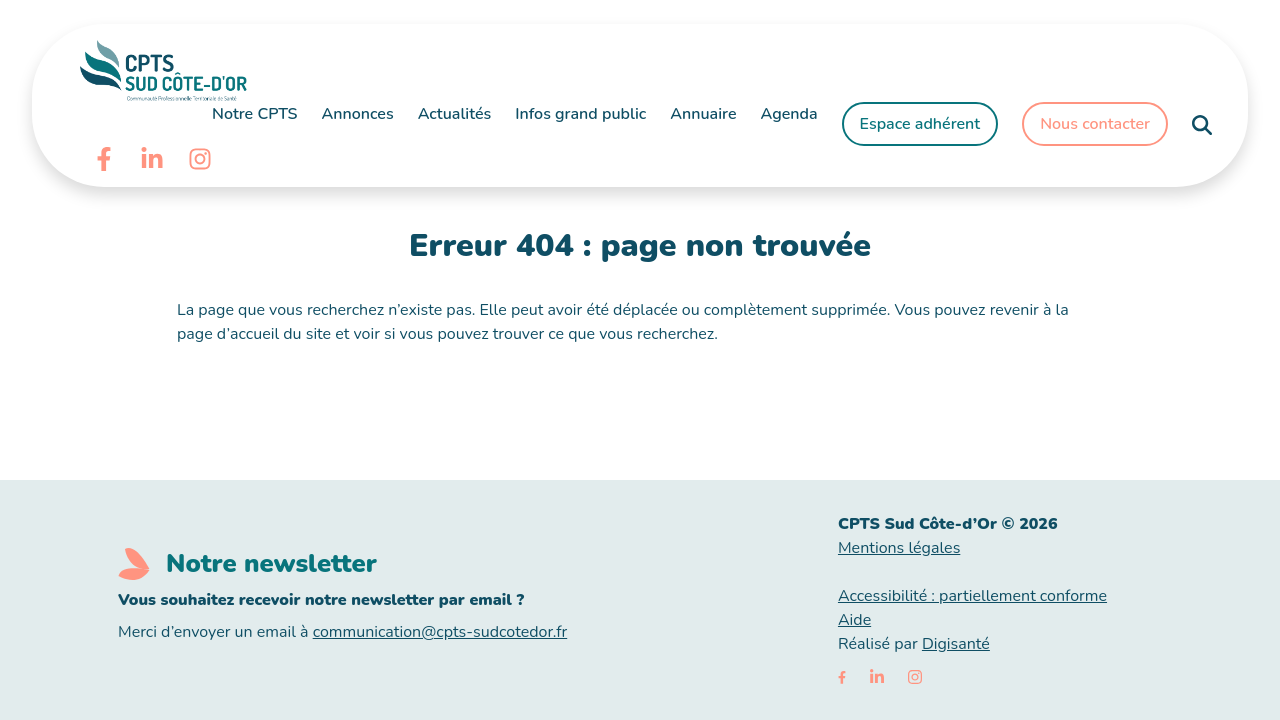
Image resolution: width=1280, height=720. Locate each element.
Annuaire (703, 114)
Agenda (789, 114)
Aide (854, 620)
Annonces (358, 114)
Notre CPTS (255, 114)
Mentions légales (899, 548)
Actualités (455, 114)
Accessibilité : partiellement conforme (972, 596)
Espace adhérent (920, 124)
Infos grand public (580, 114)
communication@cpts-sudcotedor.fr (440, 632)
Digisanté (956, 644)
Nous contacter (1095, 124)
